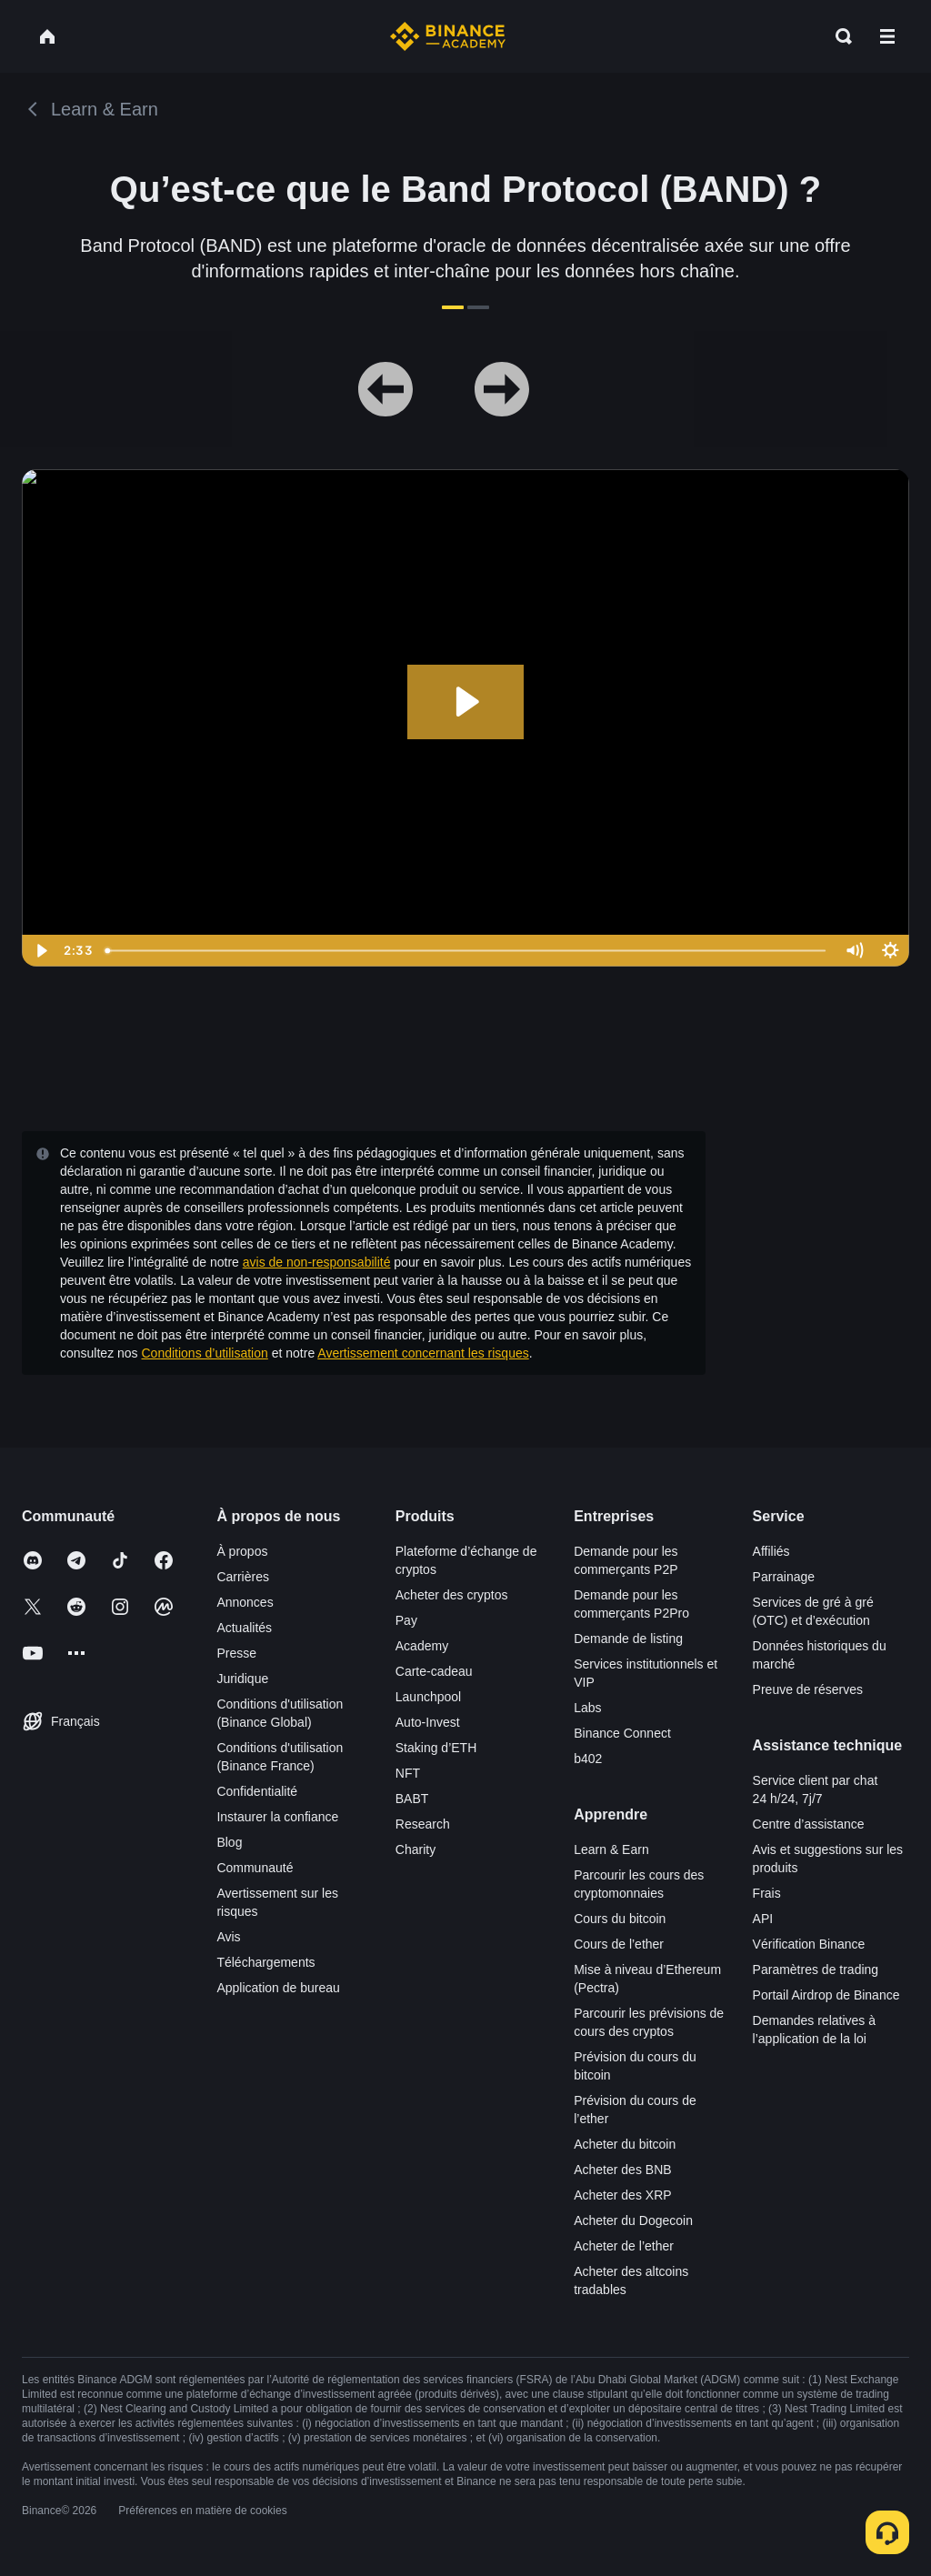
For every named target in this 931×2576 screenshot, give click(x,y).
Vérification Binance (809, 1944)
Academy (421, 1646)
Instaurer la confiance (277, 1816)
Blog (229, 1842)
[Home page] (448, 36)
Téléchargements (265, 1962)
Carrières (242, 1576)
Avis (228, 1936)
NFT (407, 1773)
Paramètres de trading (816, 1969)
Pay (406, 1620)
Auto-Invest (427, 1722)
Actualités (244, 1627)
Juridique (242, 1678)
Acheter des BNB (622, 2169)
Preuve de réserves (808, 1689)
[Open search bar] (838, 36)
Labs (587, 1707)
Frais (767, 1893)
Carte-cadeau (434, 1671)
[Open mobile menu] (887, 36)
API (763, 1918)
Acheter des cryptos (451, 1595)
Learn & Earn (611, 1849)
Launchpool (428, 1696)
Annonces (244, 1602)
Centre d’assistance (809, 1824)
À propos (241, 1551)
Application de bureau (277, 1987)
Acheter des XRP (622, 2195)
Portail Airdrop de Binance (826, 1995)
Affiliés (771, 1551)
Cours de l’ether (619, 1944)
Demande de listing (628, 1638)
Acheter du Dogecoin (633, 2220)
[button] (887, 36)
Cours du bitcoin (620, 1918)
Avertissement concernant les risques (422, 1353)
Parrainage (784, 1576)
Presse (236, 1653)
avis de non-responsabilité (317, 1262)
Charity (415, 1849)
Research (422, 1824)
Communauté (254, 1867)
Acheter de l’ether (624, 2246)
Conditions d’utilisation (205, 1353)
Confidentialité (256, 1791)
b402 (588, 1758)
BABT (412, 1798)
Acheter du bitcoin (625, 2144)
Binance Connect (622, 1733)
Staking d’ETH (435, 1747)
